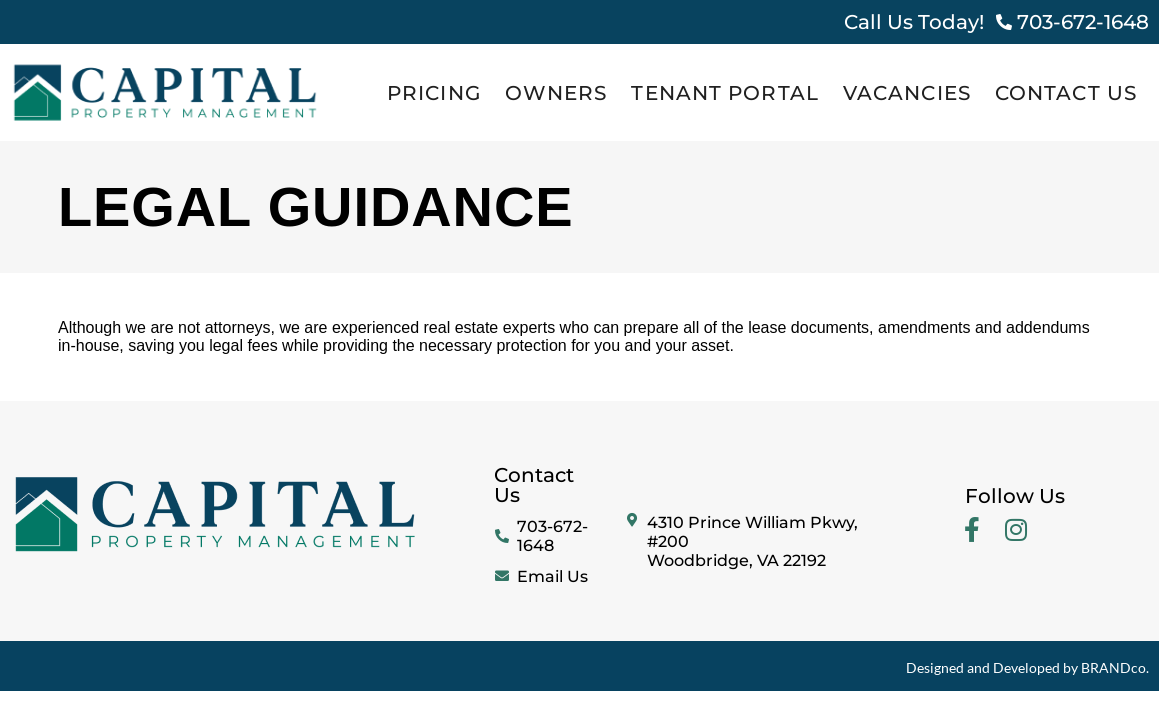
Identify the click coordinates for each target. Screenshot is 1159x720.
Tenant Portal (724, 93)
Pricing (434, 93)
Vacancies (907, 93)
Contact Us (1066, 93)
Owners (556, 93)
